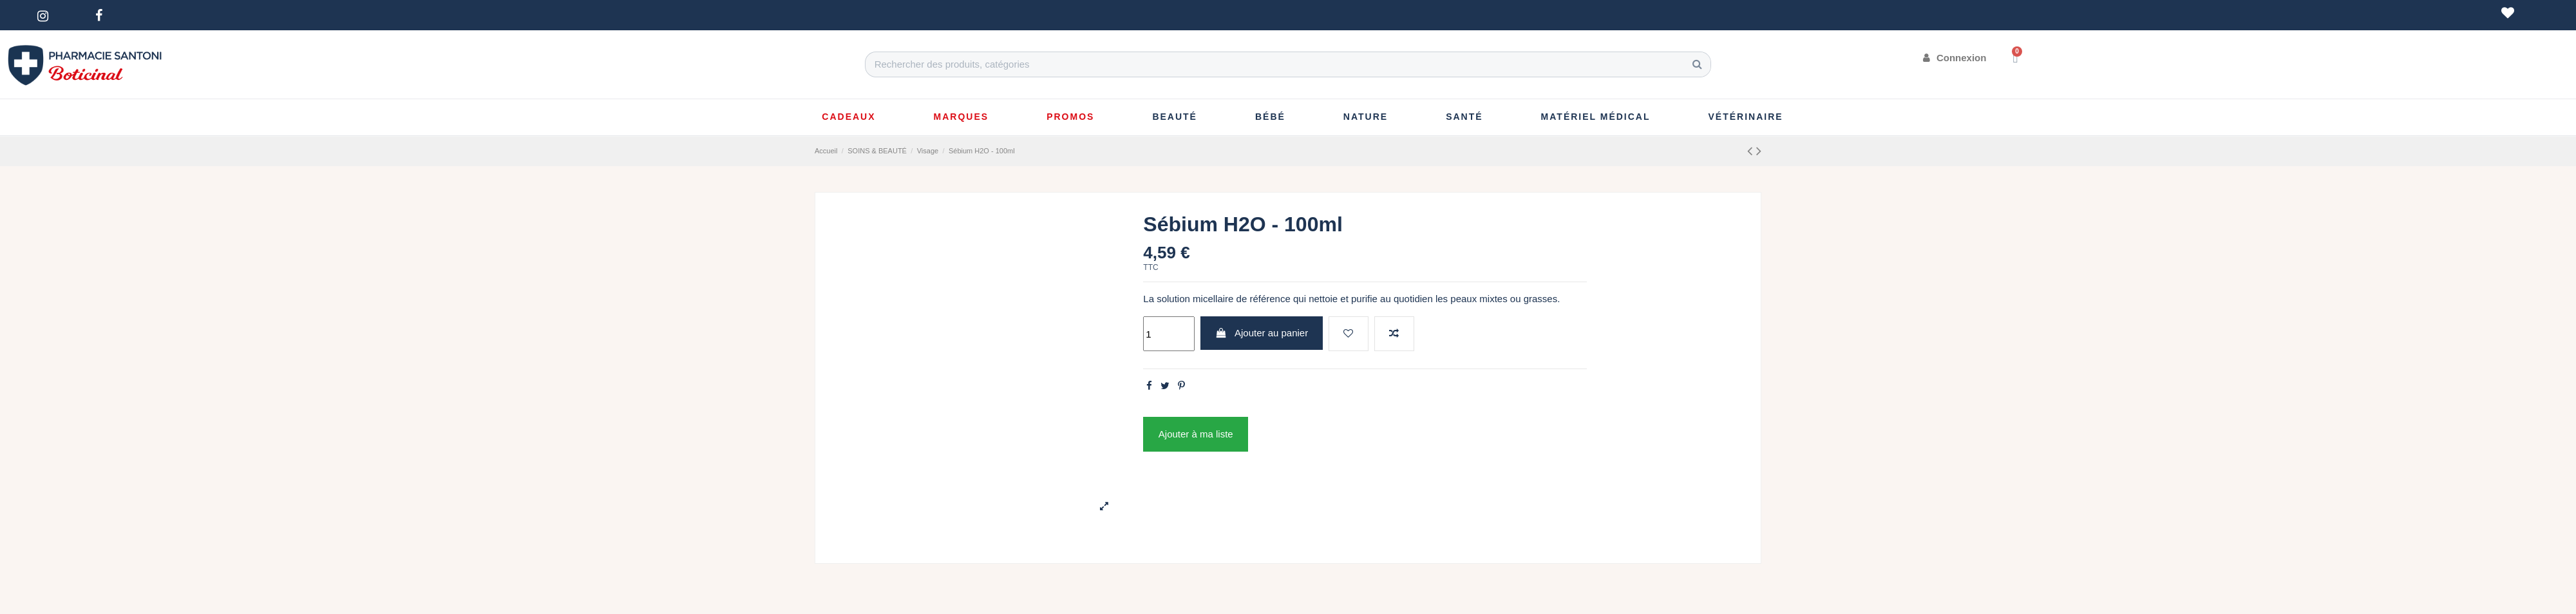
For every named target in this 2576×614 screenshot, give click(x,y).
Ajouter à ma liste (1196, 433)
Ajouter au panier (1261, 332)
